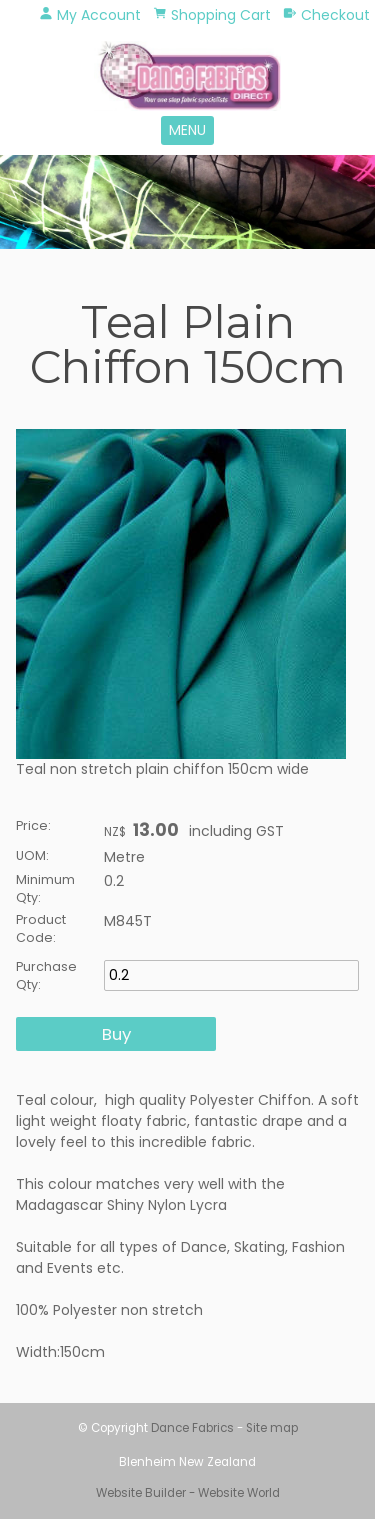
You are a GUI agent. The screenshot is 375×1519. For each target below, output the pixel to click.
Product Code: (41, 928)
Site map (272, 1428)
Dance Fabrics (192, 1428)
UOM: (32, 855)
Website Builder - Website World (188, 1493)
